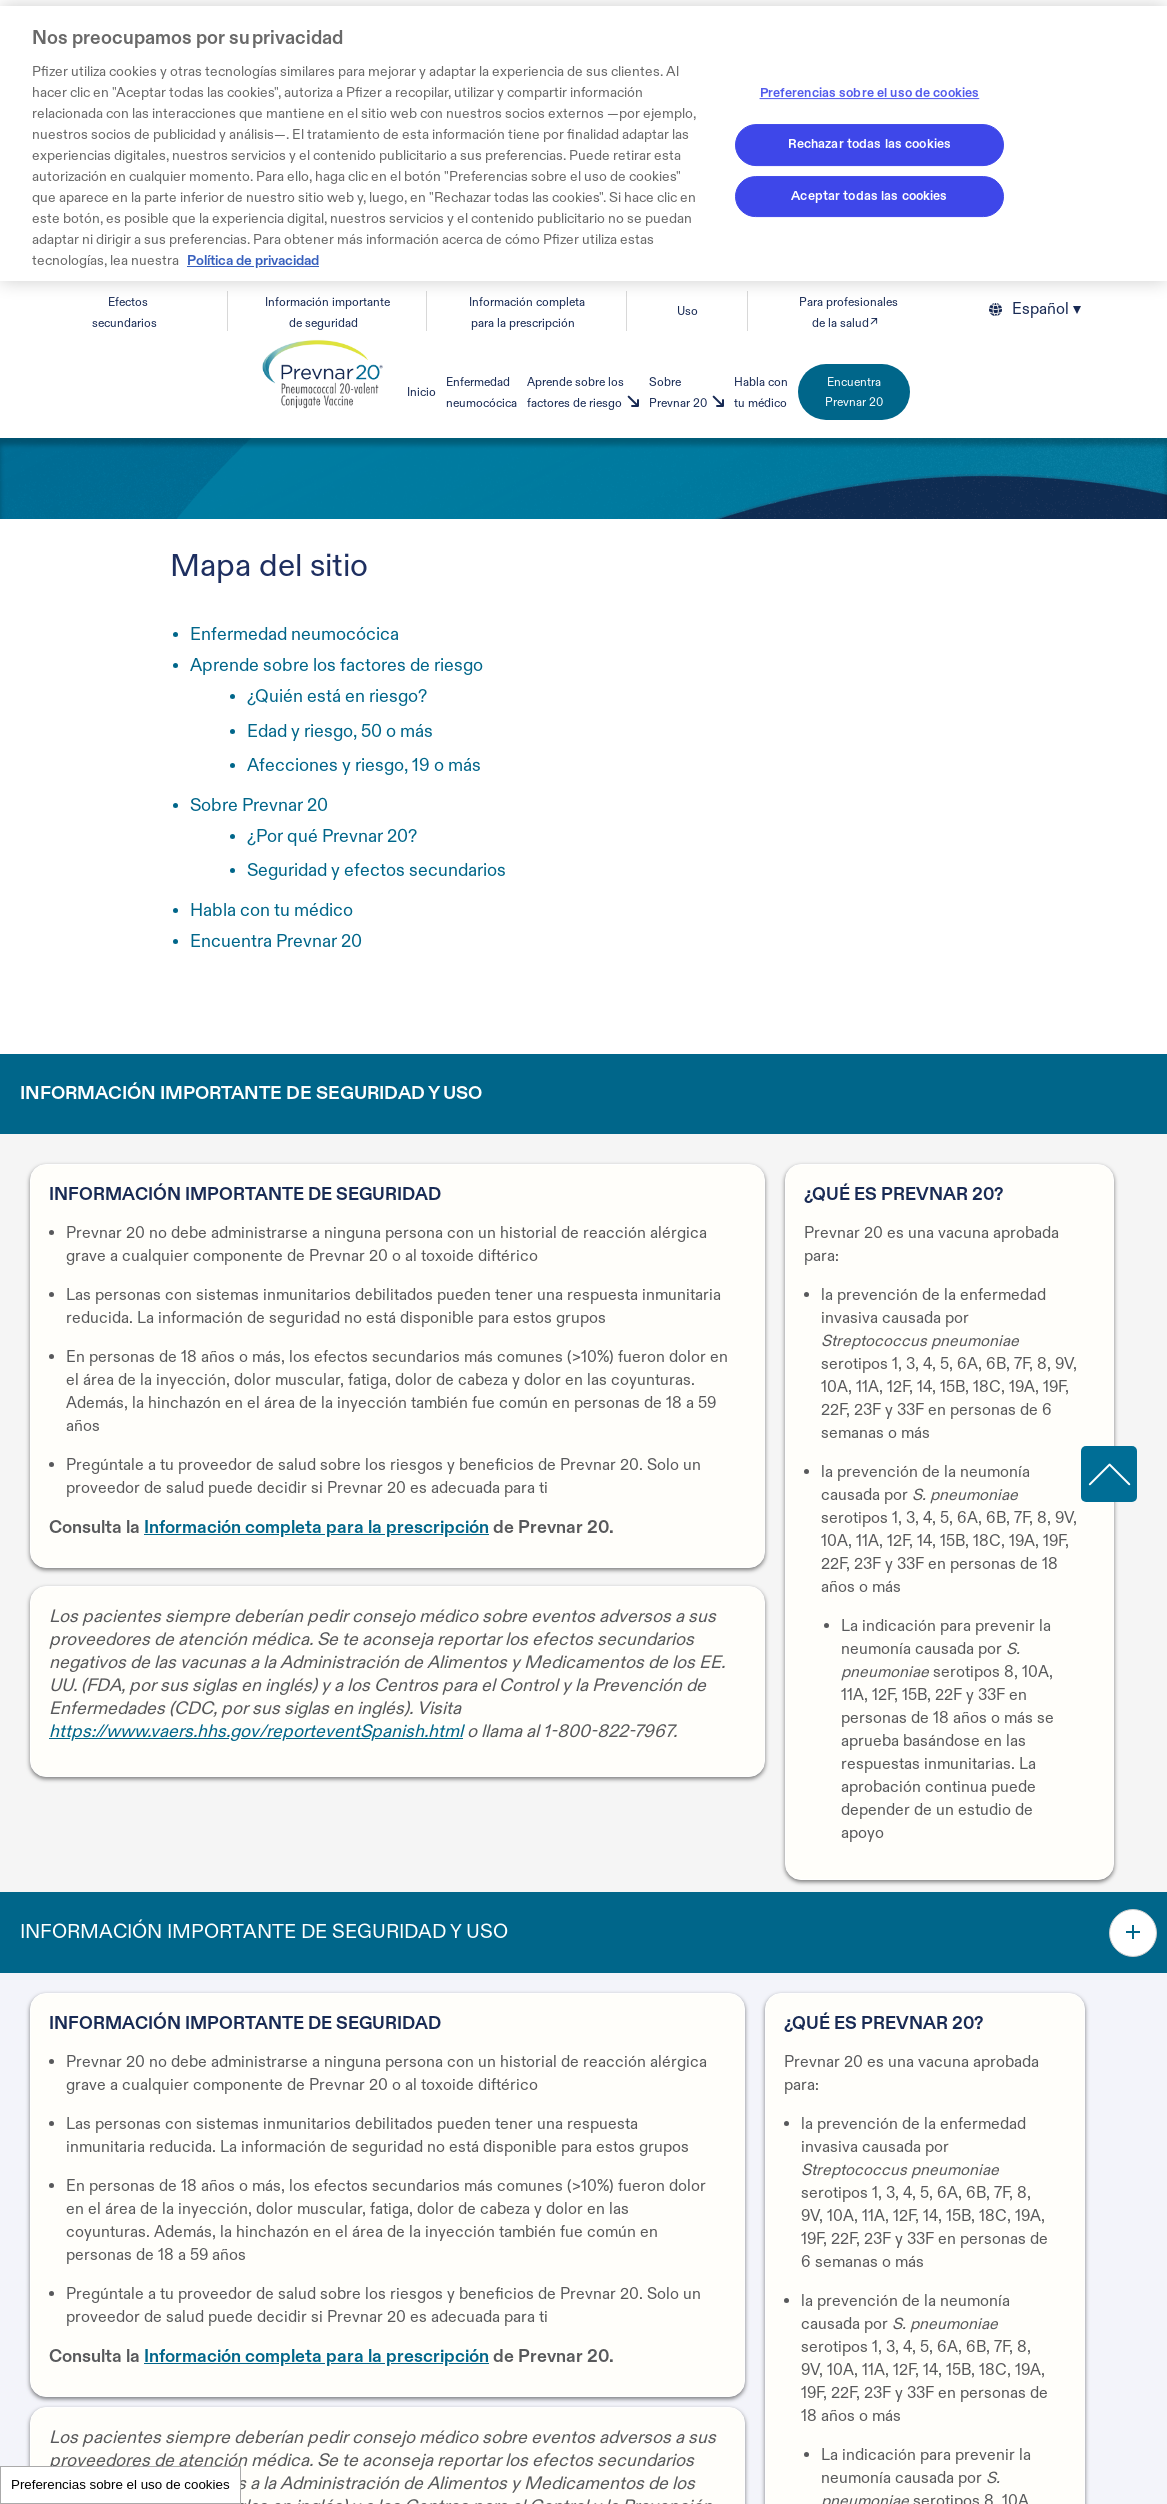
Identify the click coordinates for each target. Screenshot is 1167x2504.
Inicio (421, 392)
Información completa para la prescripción (316, 1527)
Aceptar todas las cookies (869, 196)
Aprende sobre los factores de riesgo (336, 665)
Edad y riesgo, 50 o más (340, 731)
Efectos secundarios (124, 312)
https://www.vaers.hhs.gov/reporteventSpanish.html (256, 1731)
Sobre (259, 805)
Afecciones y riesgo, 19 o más (364, 765)
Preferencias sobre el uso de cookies (120, 2484)
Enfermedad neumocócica (294, 634)
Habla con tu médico (271, 910)
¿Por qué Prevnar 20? (332, 836)
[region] (583, 143)
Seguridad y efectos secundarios (376, 870)
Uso (687, 311)
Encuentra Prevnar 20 (854, 392)
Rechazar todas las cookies (869, 144)
